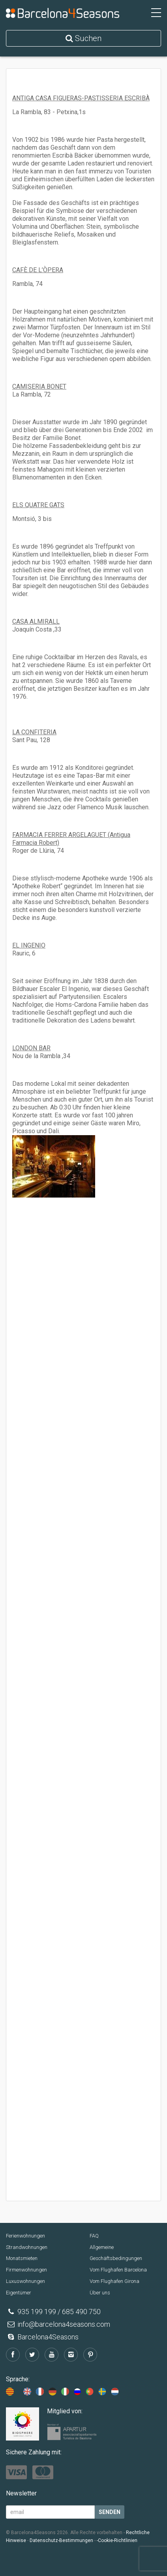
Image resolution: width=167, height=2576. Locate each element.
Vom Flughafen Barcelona (118, 2270)
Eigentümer (18, 2293)
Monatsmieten (22, 2258)
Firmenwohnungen (26, 2270)
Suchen (83, 38)
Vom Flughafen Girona (114, 2281)
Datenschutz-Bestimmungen (61, 2540)
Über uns (100, 2293)
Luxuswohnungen (25, 2281)
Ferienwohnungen (25, 2236)
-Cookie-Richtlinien (117, 2540)
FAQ (94, 2236)
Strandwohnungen (26, 2247)
